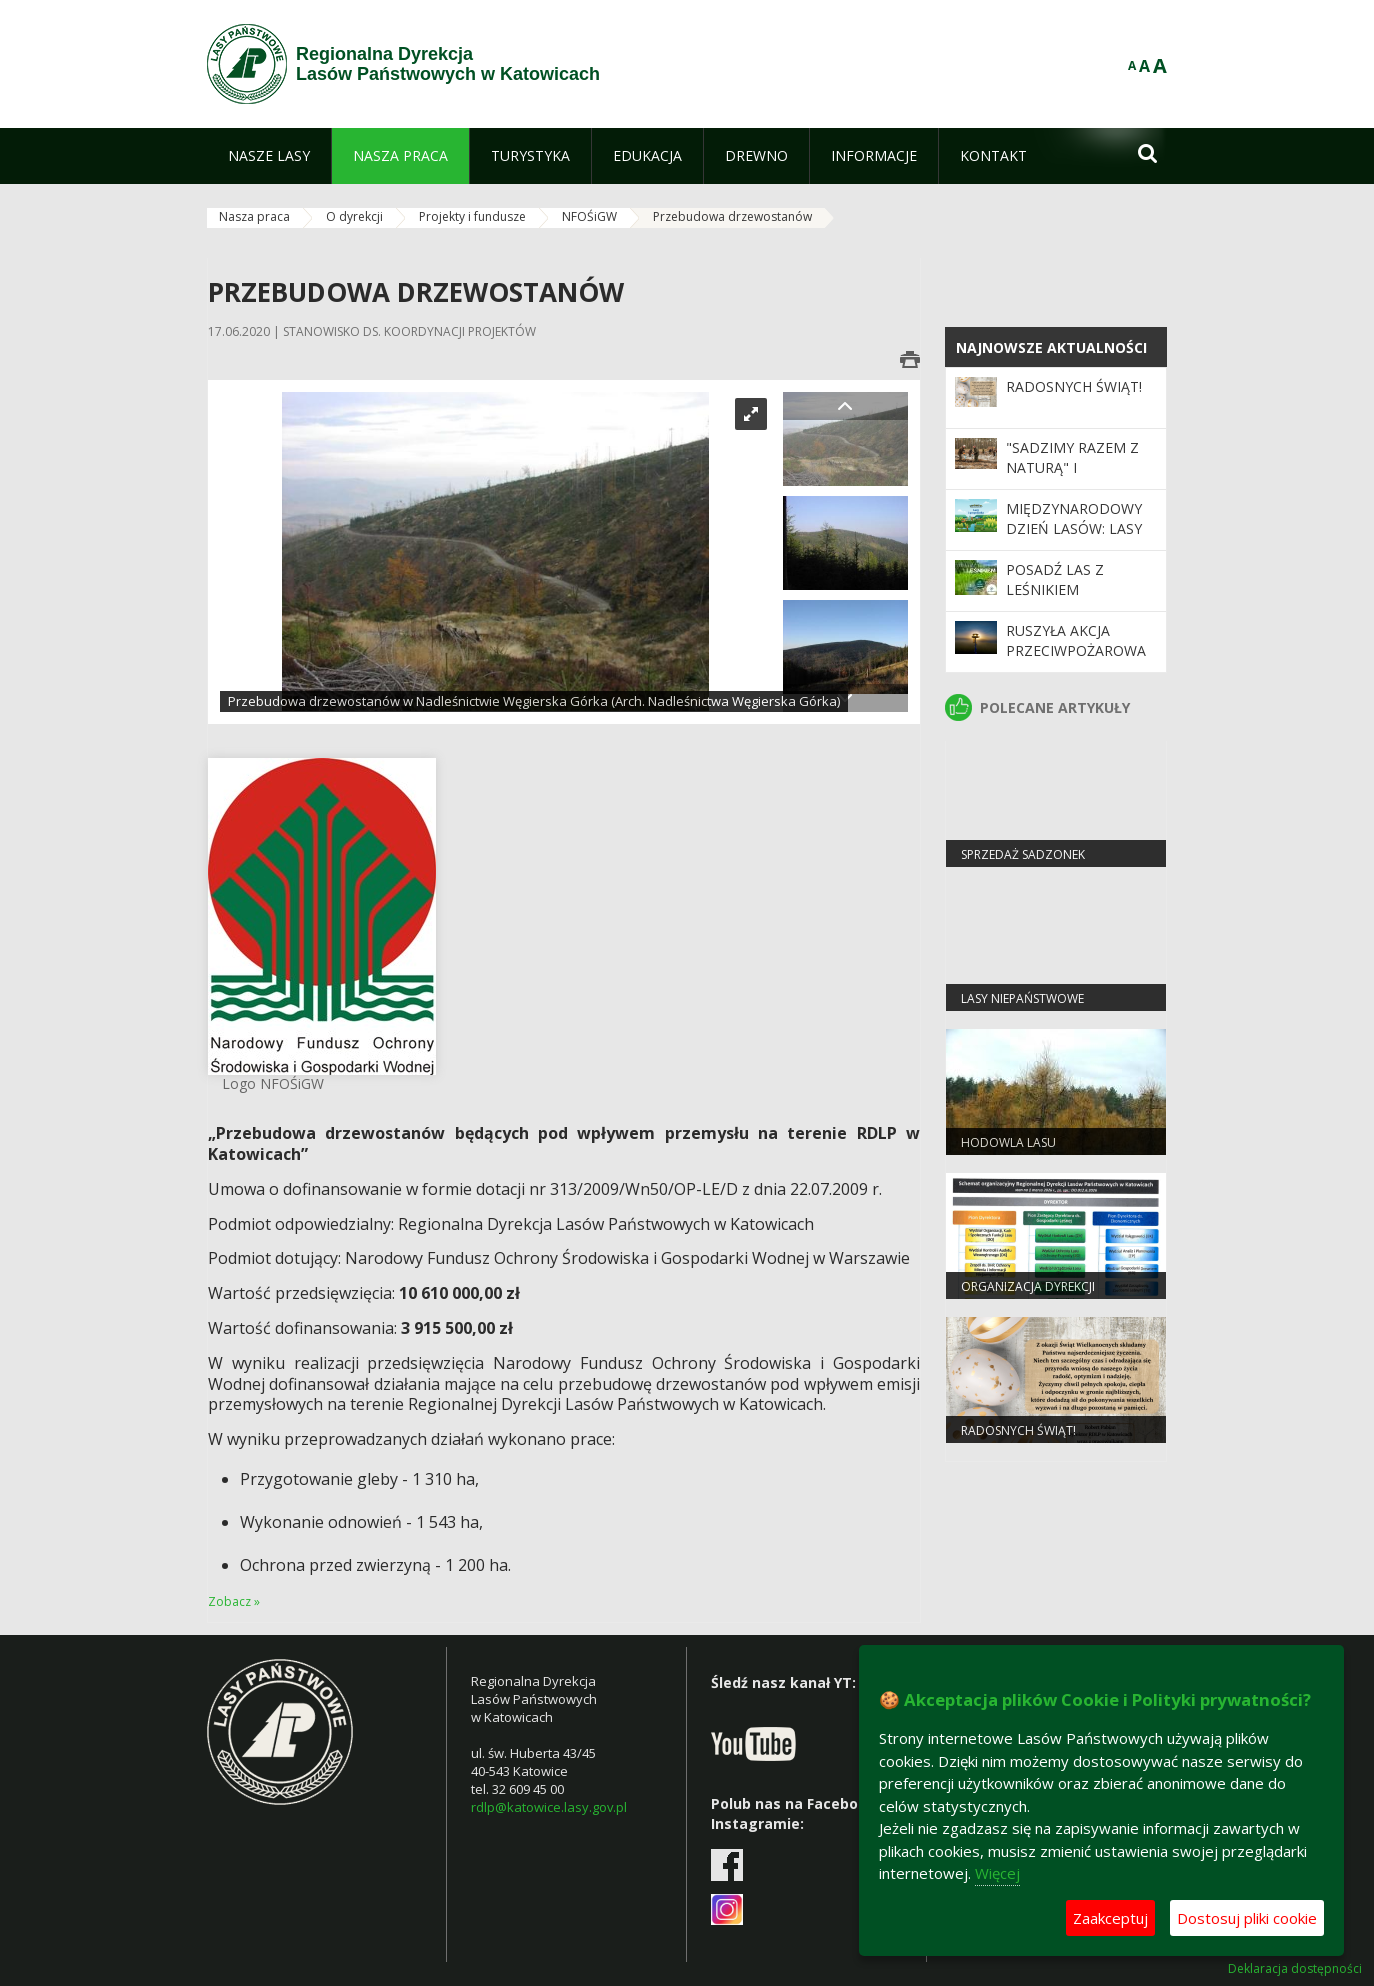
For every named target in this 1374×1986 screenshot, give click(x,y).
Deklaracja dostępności (1295, 1969)
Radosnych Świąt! (1074, 386)
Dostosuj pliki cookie (1247, 1918)
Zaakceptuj (1110, 1918)
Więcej (997, 1873)
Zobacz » (234, 1601)
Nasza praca (254, 216)
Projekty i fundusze (472, 216)
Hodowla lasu (1008, 1142)
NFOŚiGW (589, 216)
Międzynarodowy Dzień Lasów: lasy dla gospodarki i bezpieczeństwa (1074, 539)
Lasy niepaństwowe (1022, 998)
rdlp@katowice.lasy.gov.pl (549, 1807)
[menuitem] (269, 156)
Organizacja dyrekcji (1028, 1286)
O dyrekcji (354, 216)
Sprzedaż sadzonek (1023, 854)
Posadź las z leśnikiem (1055, 579)
